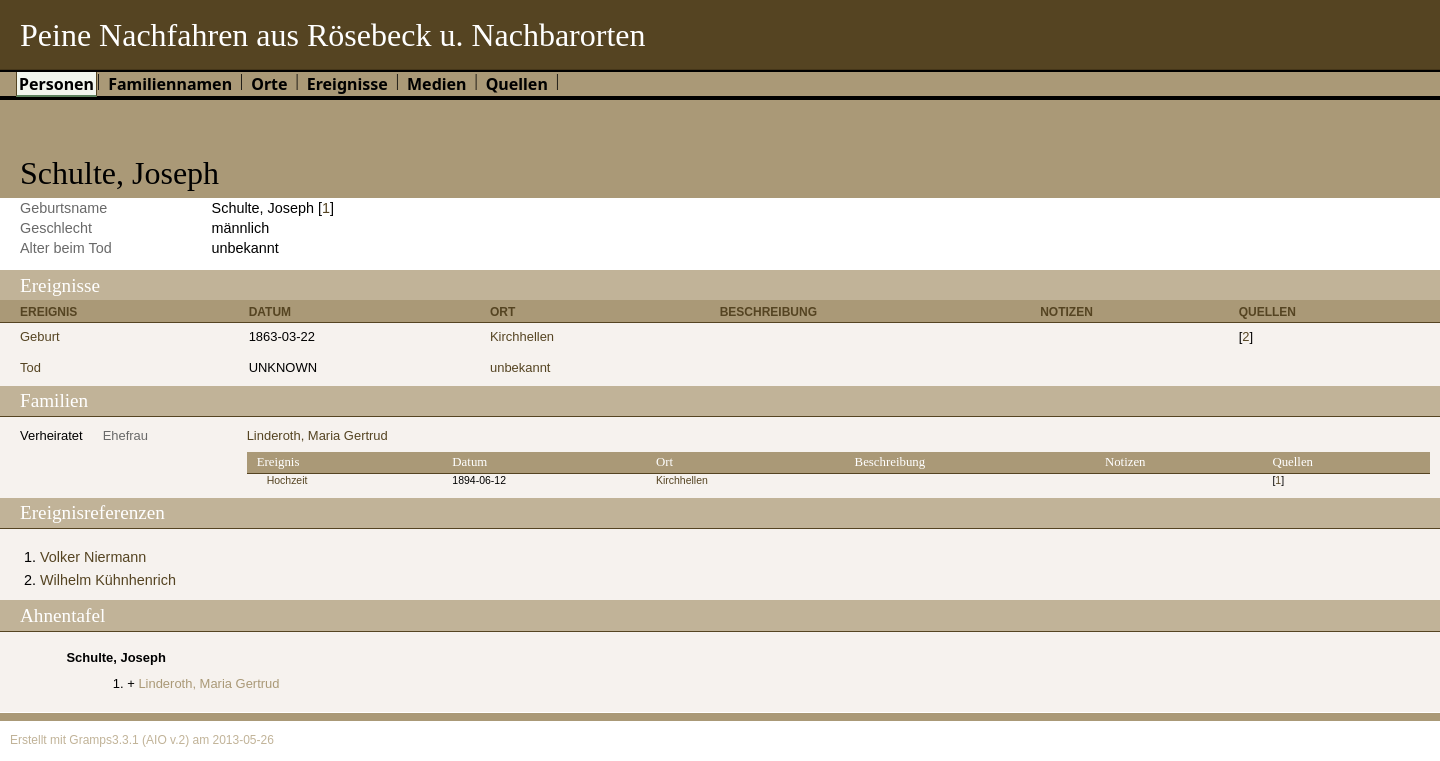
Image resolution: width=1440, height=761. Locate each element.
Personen (56, 84)
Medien (437, 84)
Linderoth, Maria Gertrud (317, 435)
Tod (30, 367)
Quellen (517, 84)
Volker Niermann (93, 557)
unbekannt (520, 367)
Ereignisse (347, 84)
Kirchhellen (522, 336)
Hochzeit (287, 480)
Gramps (90, 740)
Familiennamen (170, 84)
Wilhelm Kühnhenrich (108, 580)
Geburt (40, 336)
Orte (269, 84)
